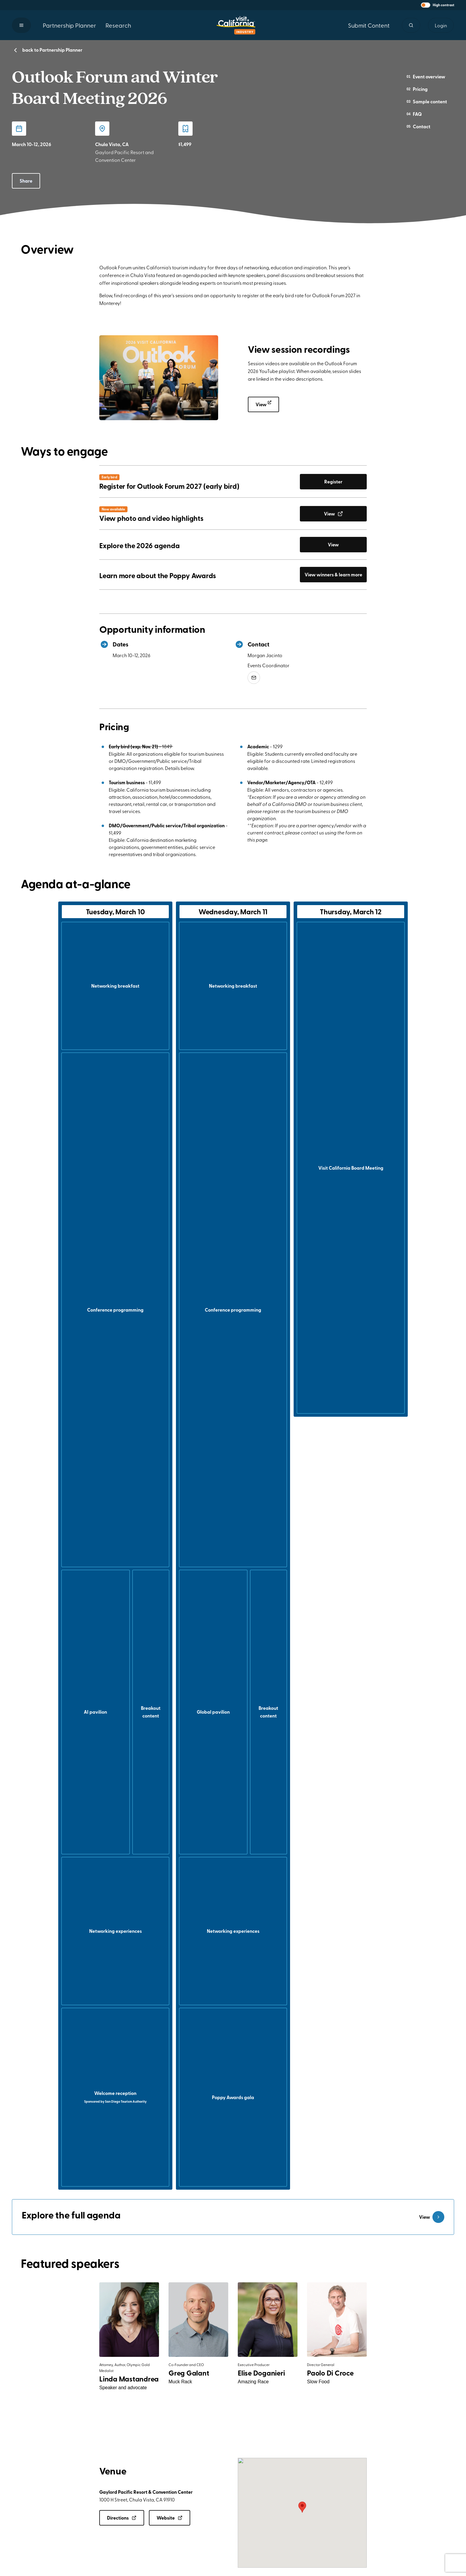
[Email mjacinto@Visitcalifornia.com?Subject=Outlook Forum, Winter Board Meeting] (254, 677)
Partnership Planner (69, 25)
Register (333, 481)
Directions (121, 2517)
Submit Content (369, 25)
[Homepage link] (236, 25)
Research (118, 25)
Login (441, 25)
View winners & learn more (333, 574)
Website (169, 2517)
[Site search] (411, 25)
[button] (437, 5)
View (267, 404)
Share (26, 180)
